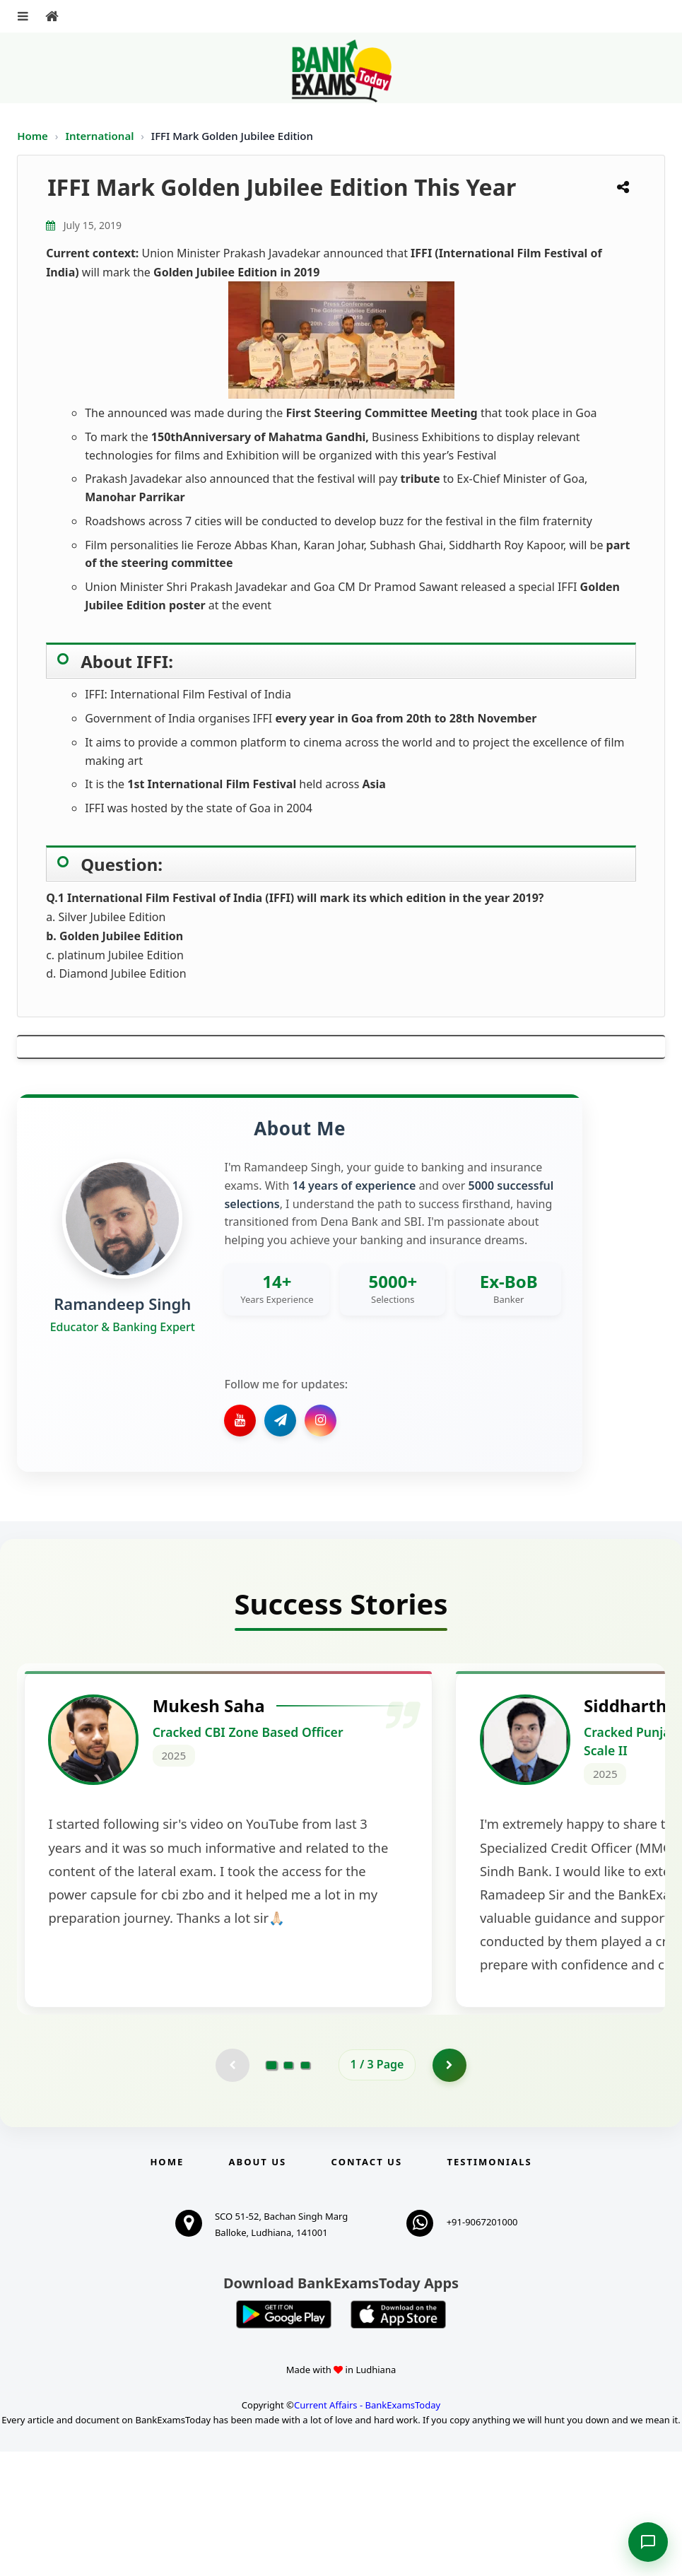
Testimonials (489, 2286)
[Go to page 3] (305, 2188)
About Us (258, 2286)
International (100, 136)
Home (32, 136)
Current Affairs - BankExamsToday (367, 2530)
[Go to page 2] (288, 2188)
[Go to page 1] (271, 2189)
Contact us (366, 2286)
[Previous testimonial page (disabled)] (231, 2188)
